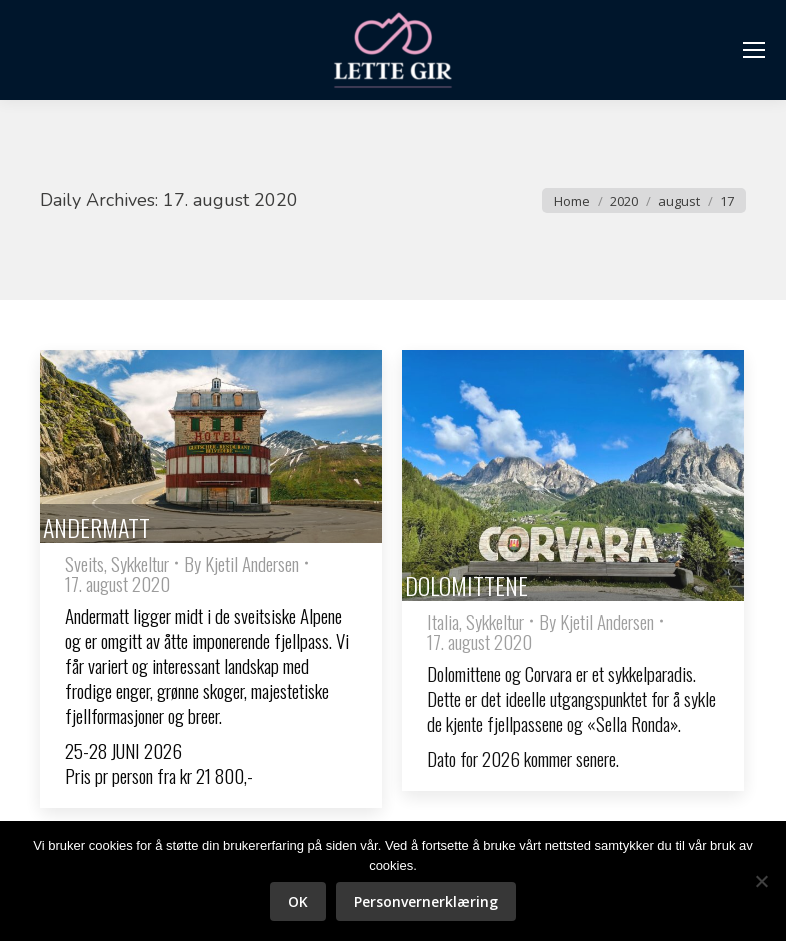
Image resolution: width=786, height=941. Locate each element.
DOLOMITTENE (466, 585)
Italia (443, 621)
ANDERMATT (96, 527)
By (241, 563)
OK (298, 901)
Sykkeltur (140, 563)
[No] (761, 881)
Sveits (84, 563)
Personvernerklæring (426, 901)
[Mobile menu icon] (754, 50)
